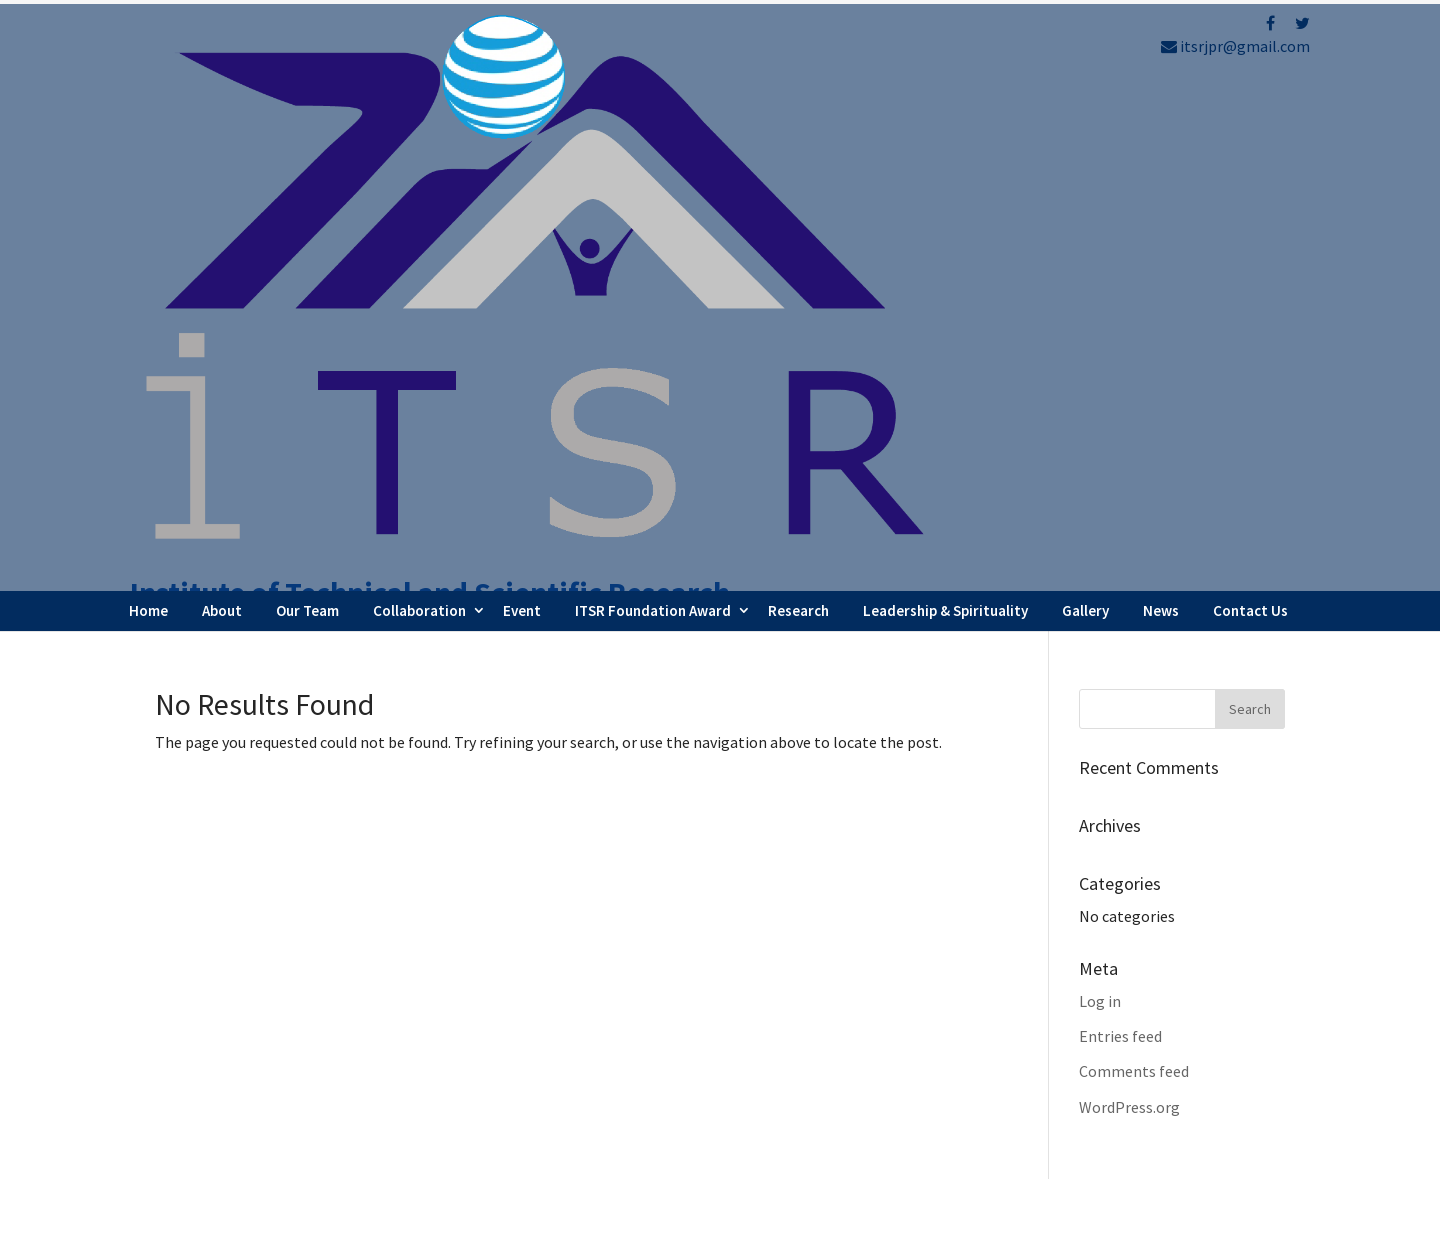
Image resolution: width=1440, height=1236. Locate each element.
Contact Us (1250, 103)
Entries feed (1120, 529)
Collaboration (419, 103)
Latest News (807, 1068)
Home (148, 103)
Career (787, 1123)
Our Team (307, 103)
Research (798, 103)
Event (522, 103)
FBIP (341, 1212)
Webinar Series (815, 1041)
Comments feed (1134, 565)
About (222, 103)
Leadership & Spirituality (945, 103)
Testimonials (810, 1095)
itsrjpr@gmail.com (1235, 46)
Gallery (1085, 103)
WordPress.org (1129, 600)
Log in (1100, 494)
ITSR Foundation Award (653, 103)
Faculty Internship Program (860, 1014)
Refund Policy (1110, 1076)
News (1161, 103)
